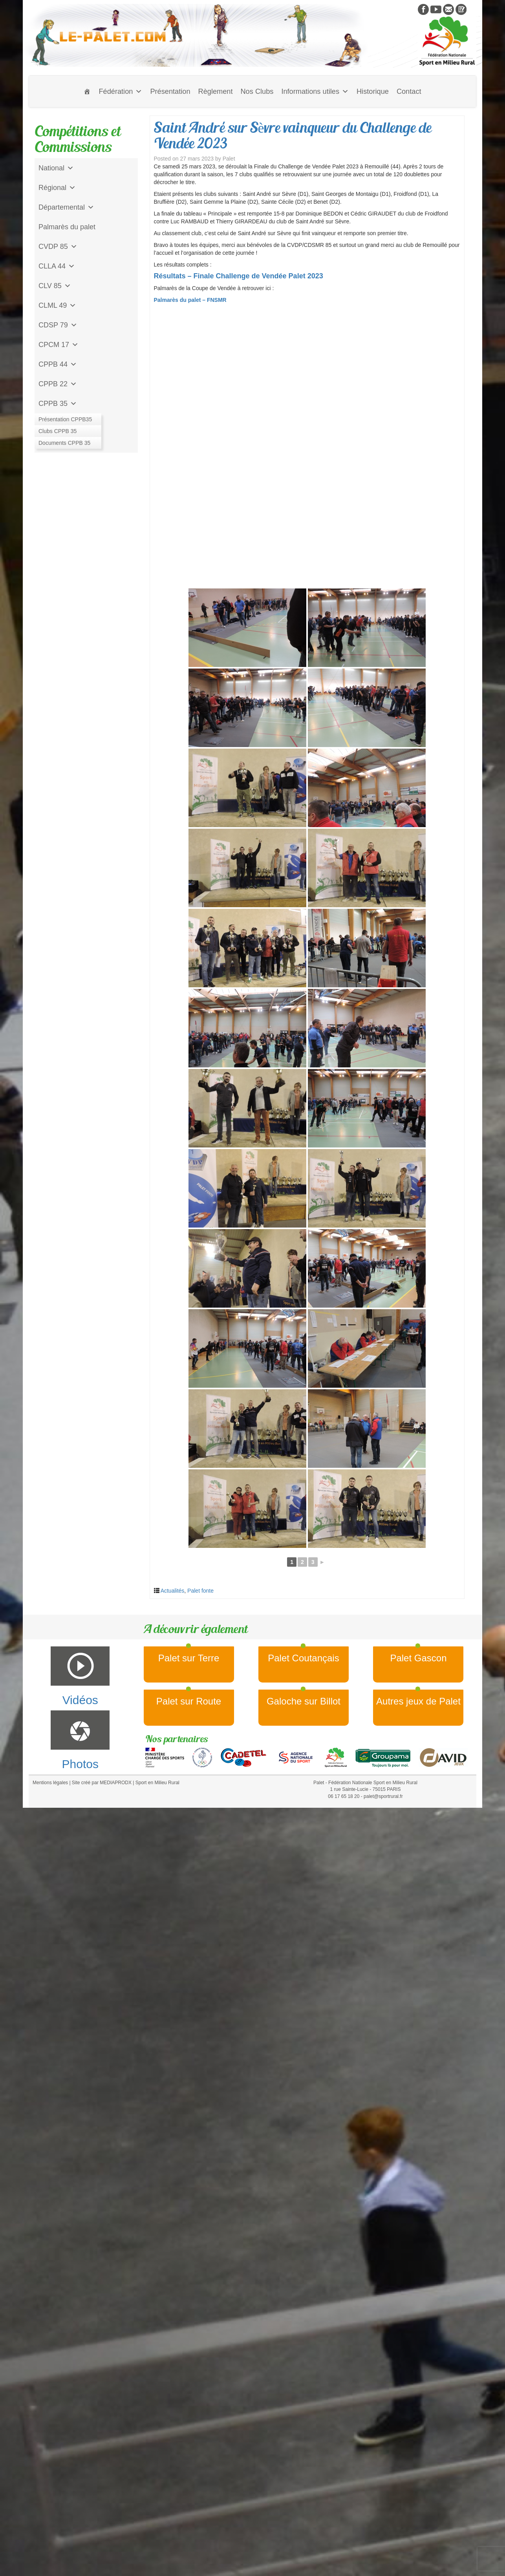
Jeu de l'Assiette (64, 423)
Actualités (173, 1591)
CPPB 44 (57, 364)
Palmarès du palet (66, 227)
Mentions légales (50, 1782)
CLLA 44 (56, 266)
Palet (229, 158)
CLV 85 (54, 286)
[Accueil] (87, 91)
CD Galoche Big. (64, 443)
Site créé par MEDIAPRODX (102, 1782)
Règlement (215, 91)
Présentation (170, 91)
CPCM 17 (58, 344)
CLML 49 (57, 305)
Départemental (66, 207)
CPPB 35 (57, 403)
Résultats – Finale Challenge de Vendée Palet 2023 (238, 276)
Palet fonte (200, 1591)
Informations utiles (315, 91)
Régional (57, 187)
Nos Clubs (256, 91)
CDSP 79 (57, 325)
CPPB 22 (57, 384)
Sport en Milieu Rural (157, 1782)
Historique (373, 91)
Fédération (120, 91)
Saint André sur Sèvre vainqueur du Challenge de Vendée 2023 (293, 135)
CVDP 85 (57, 246)
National (56, 168)
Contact (409, 91)
